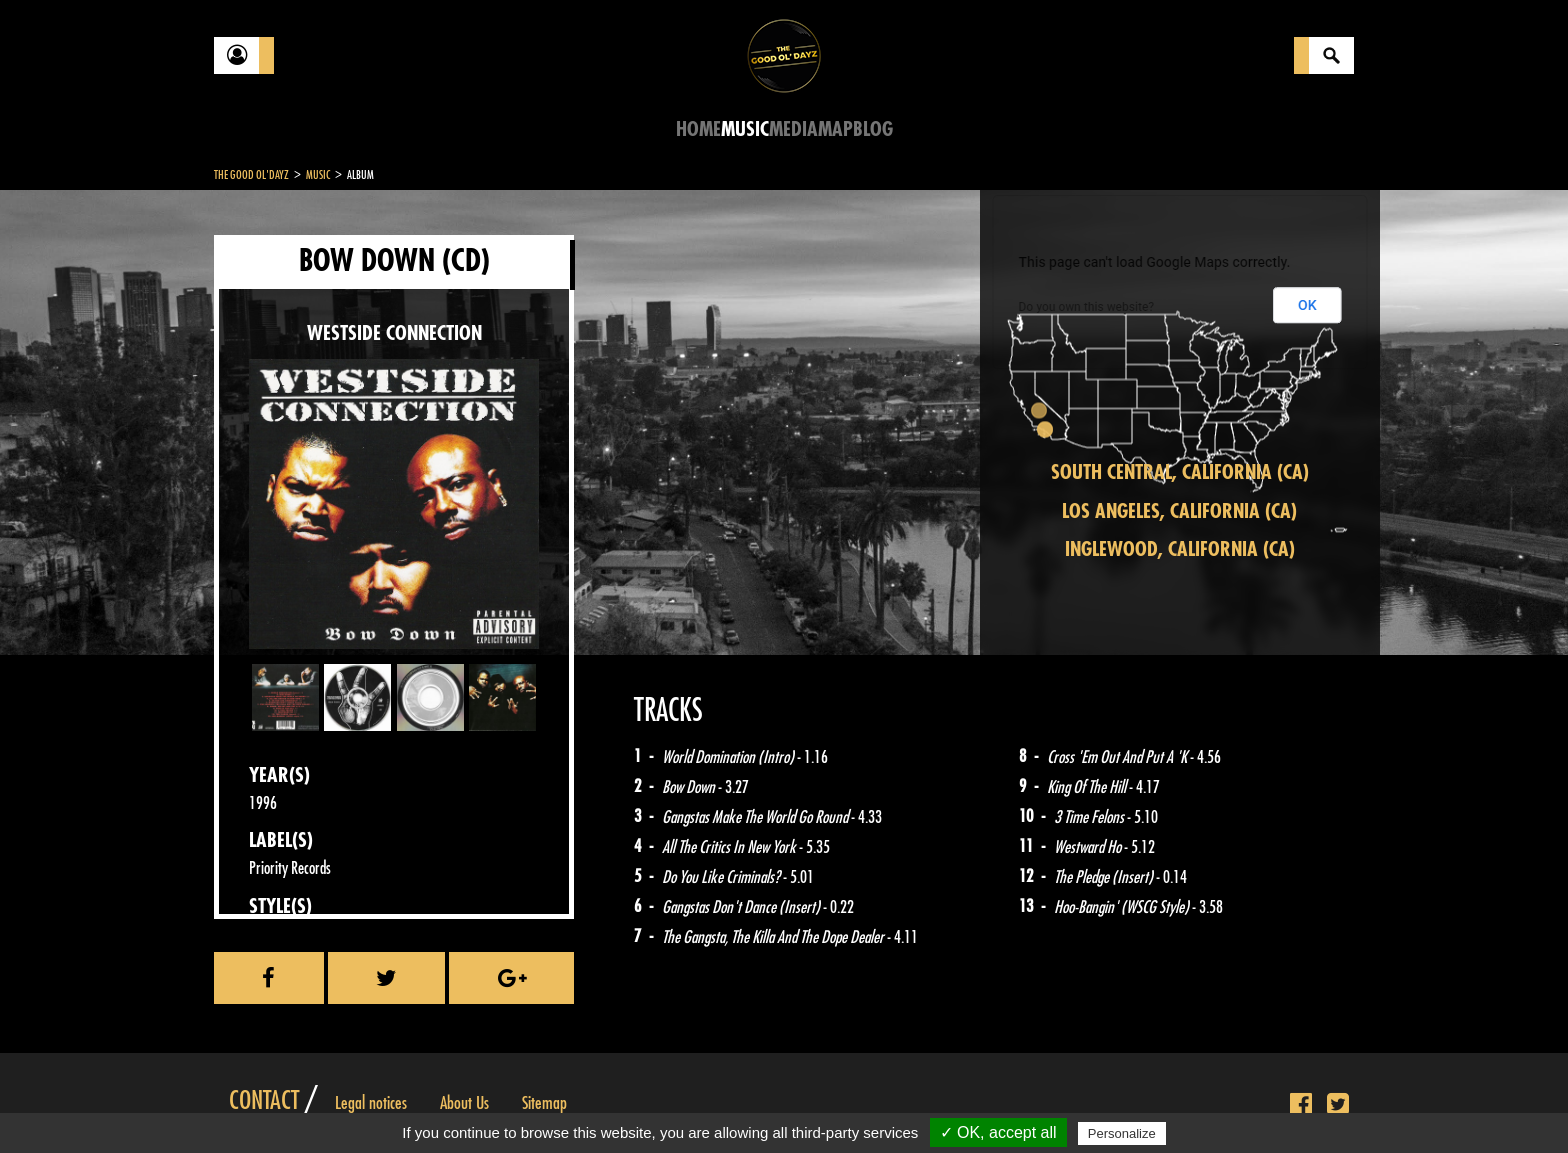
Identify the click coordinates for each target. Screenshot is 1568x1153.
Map (835, 129)
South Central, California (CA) (1180, 472)
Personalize (1122, 1133)
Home (698, 129)
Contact (264, 1101)
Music (745, 129)
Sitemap (544, 1103)
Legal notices (371, 1103)
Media (793, 129)
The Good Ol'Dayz (251, 175)
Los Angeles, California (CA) (1179, 511)
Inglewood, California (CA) (1180, 549)
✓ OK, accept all (998, 1132)
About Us (464, 1103)
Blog (873, 129)
